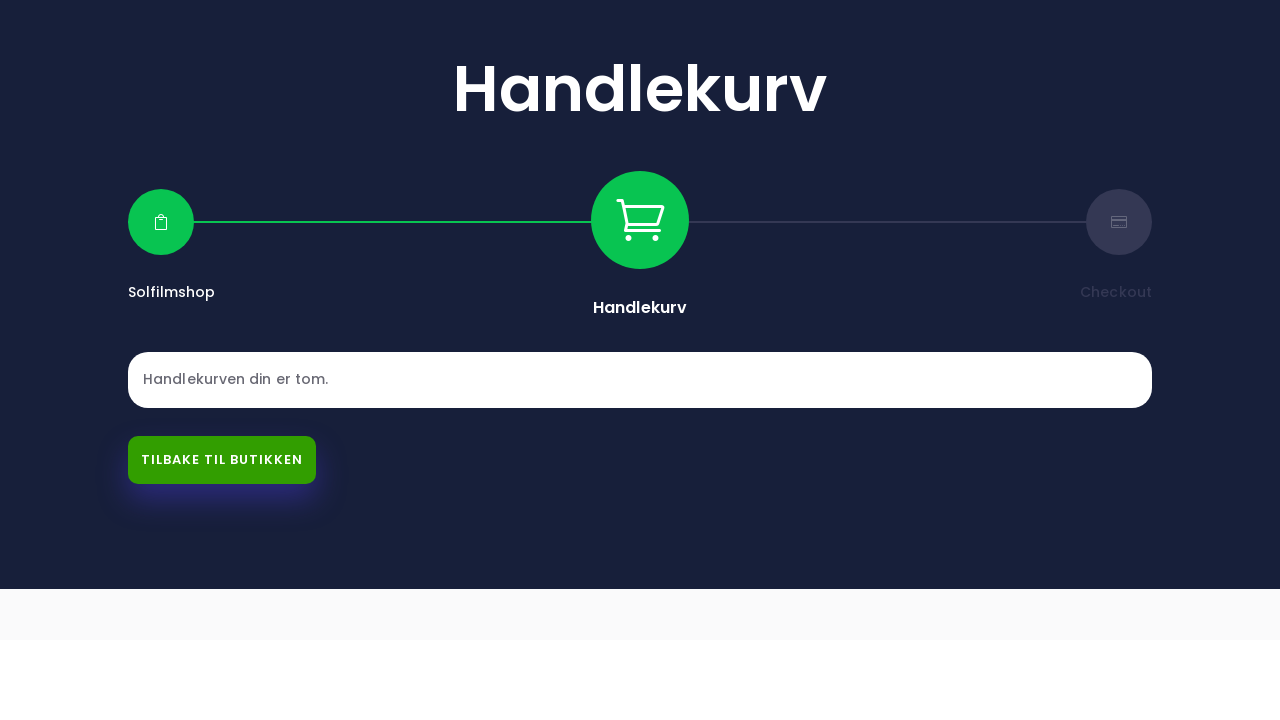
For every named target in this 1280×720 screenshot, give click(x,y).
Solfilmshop (171, 292)
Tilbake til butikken (222, 459)
